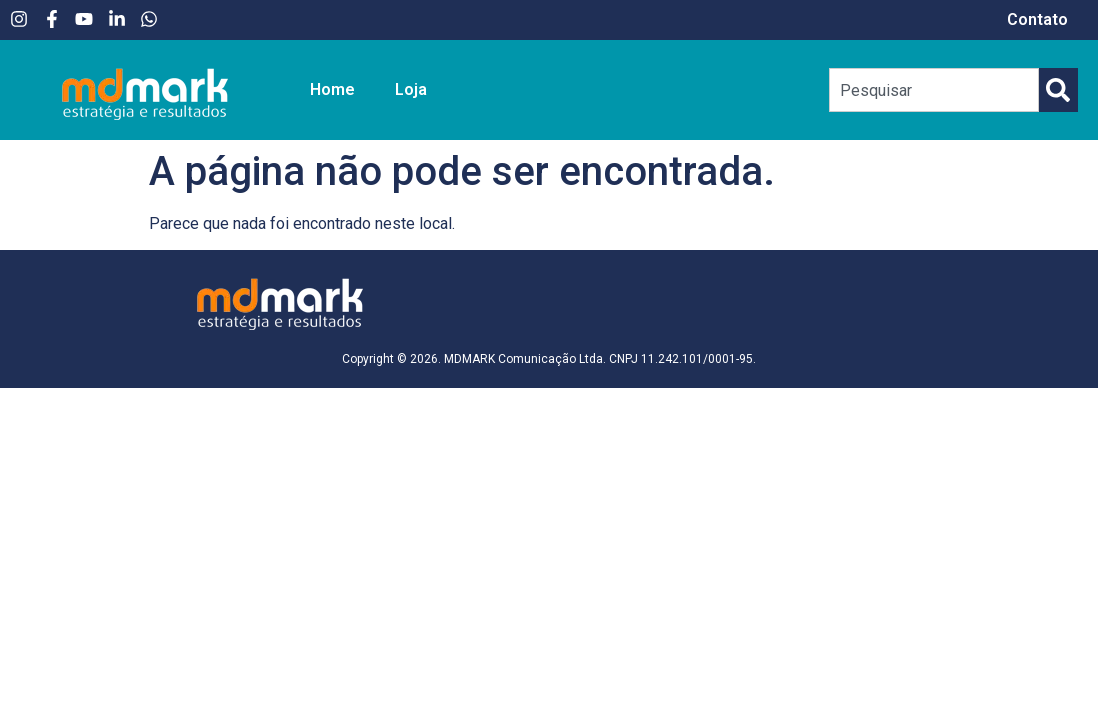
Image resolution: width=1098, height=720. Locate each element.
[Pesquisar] (1058, 90)
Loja (411, 89)
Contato (1037, 19)
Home (332, 89)
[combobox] (934, 90)
